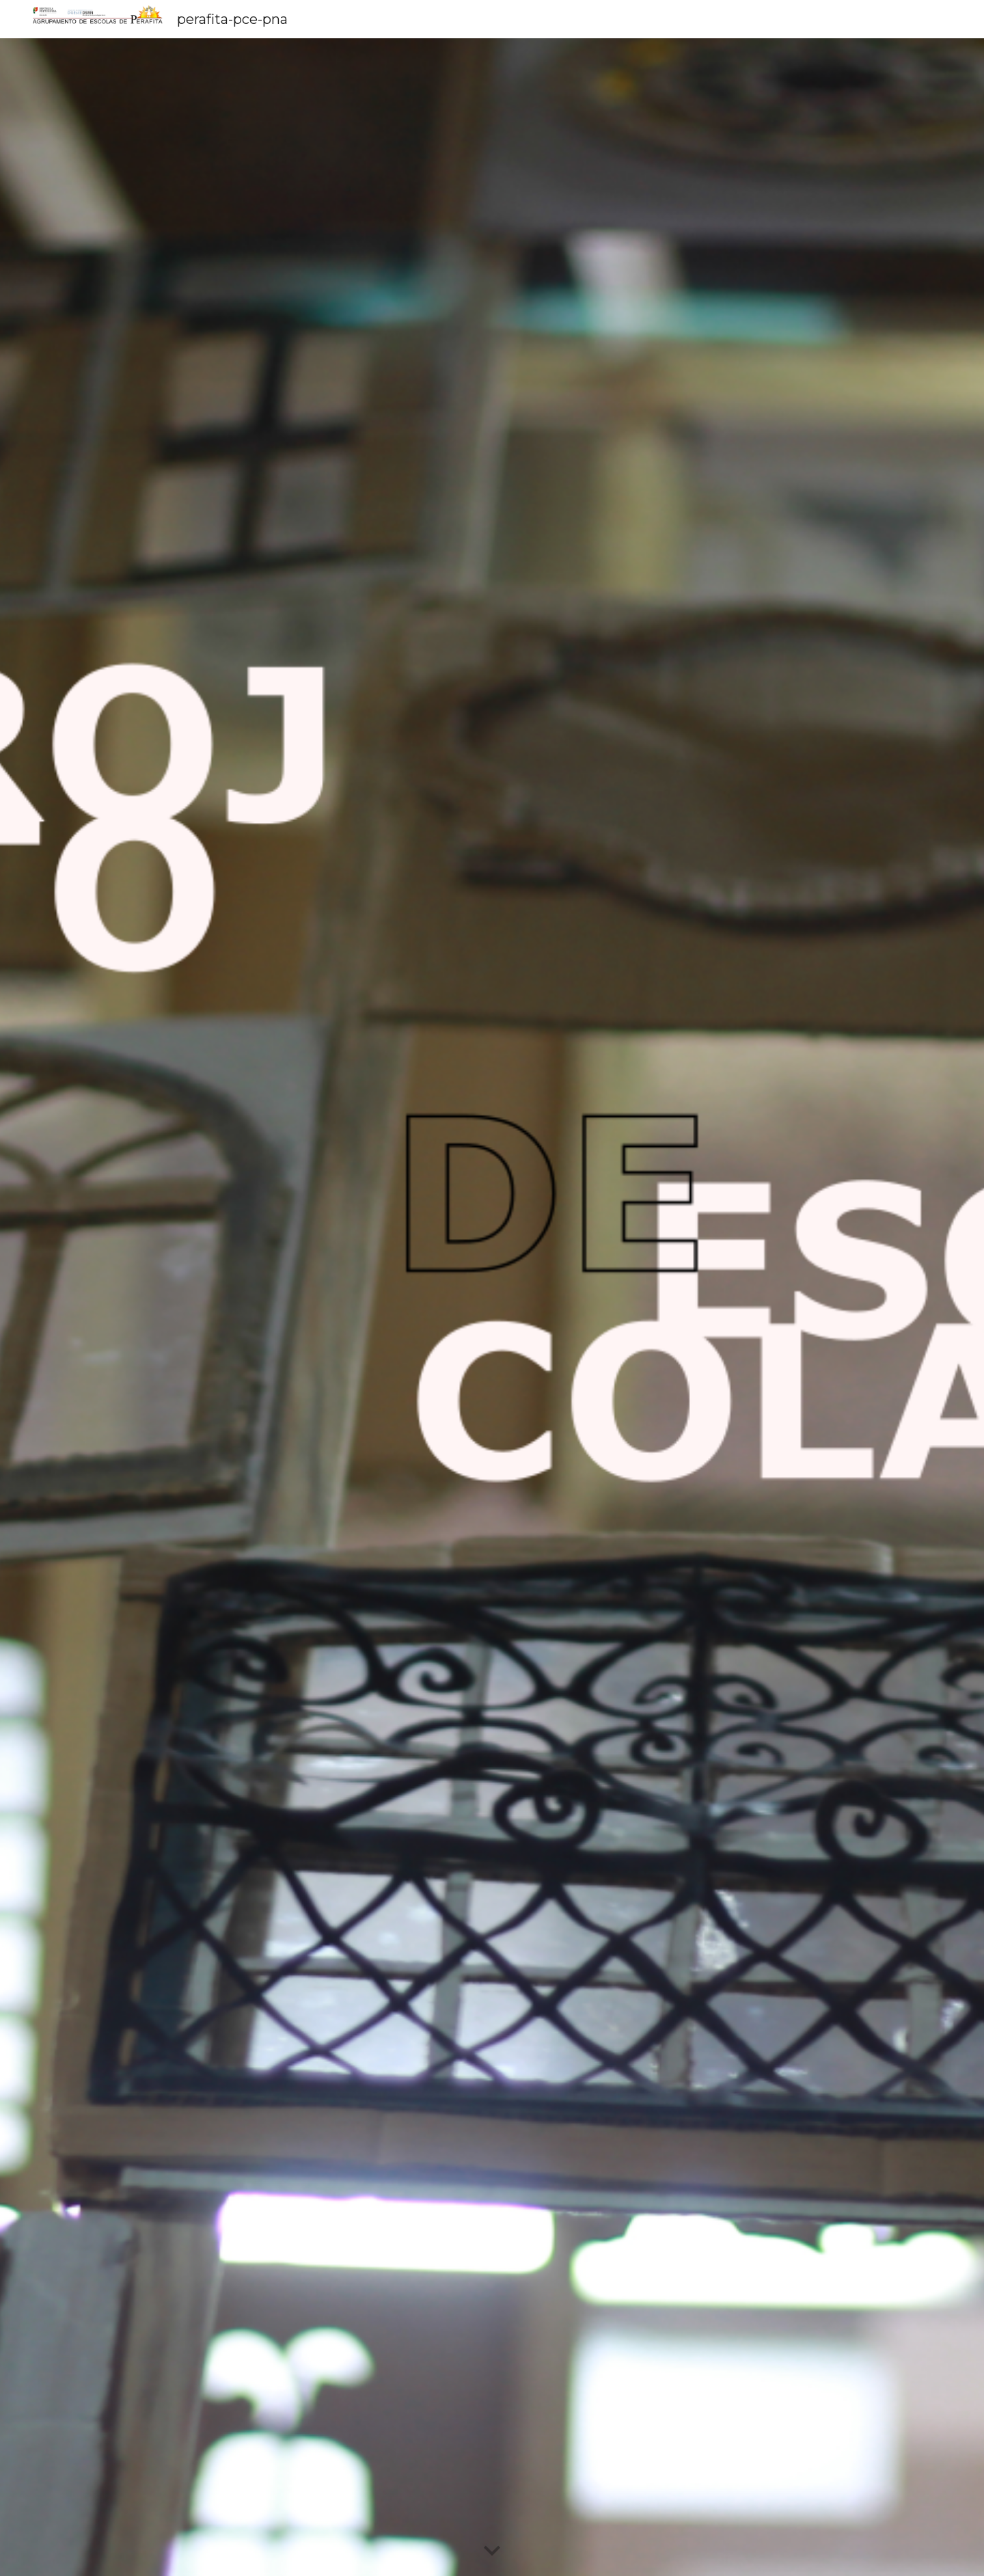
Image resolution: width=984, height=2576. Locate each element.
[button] (492, 2551)
